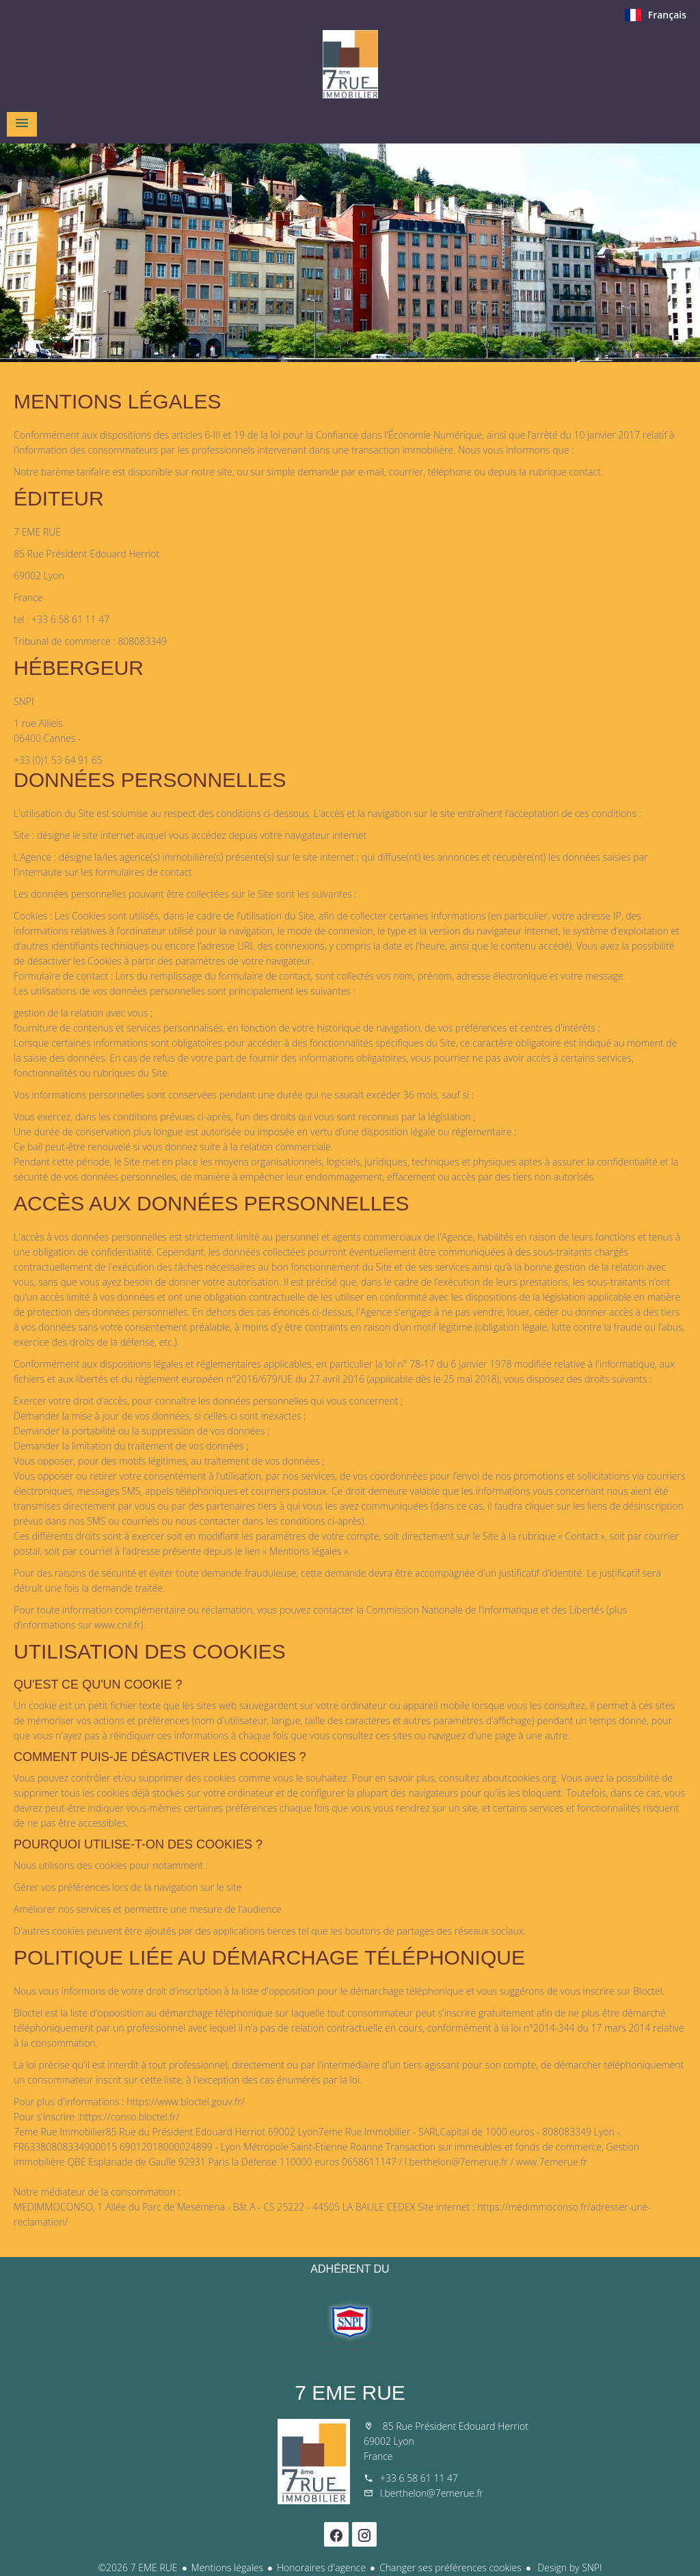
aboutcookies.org (519, 1777)
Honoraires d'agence (321, 2567)
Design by (568, 2567)
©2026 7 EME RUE (137, 2567)
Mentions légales (227, 2567)
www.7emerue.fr (551, 2161)
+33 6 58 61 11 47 (419, 2477)
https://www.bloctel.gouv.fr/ (185, 2101)
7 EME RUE (350, 2392)
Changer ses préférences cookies (450, 2567)
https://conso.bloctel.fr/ (129, 2116)
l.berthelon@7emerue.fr (456, 2161)
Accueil (350, 64)
